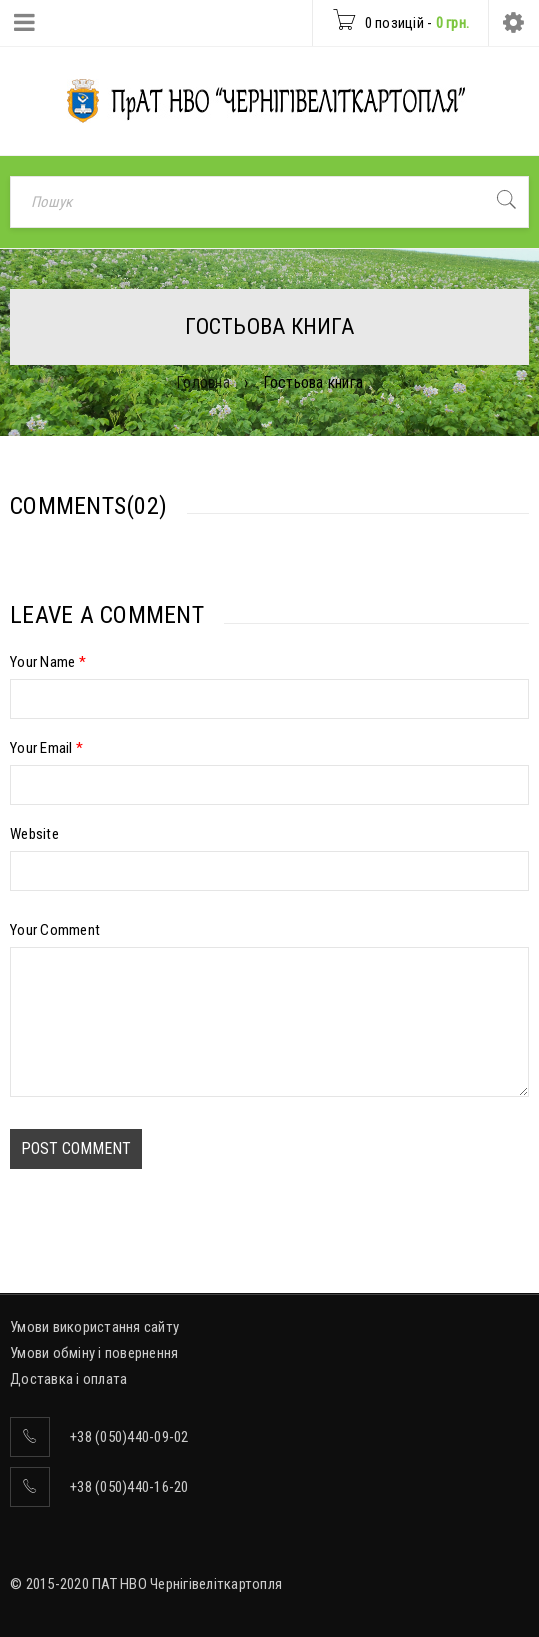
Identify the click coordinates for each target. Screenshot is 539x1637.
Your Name (48, 662)
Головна (203, 382)
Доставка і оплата (68, 1379)
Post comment (76, 1148)
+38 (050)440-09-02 (129, 1437)
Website (34, 834)
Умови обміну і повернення (94, 1353)
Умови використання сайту (94, 1327)
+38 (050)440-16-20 (129, 1487)
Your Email (46, 748)
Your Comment (55, 930)
